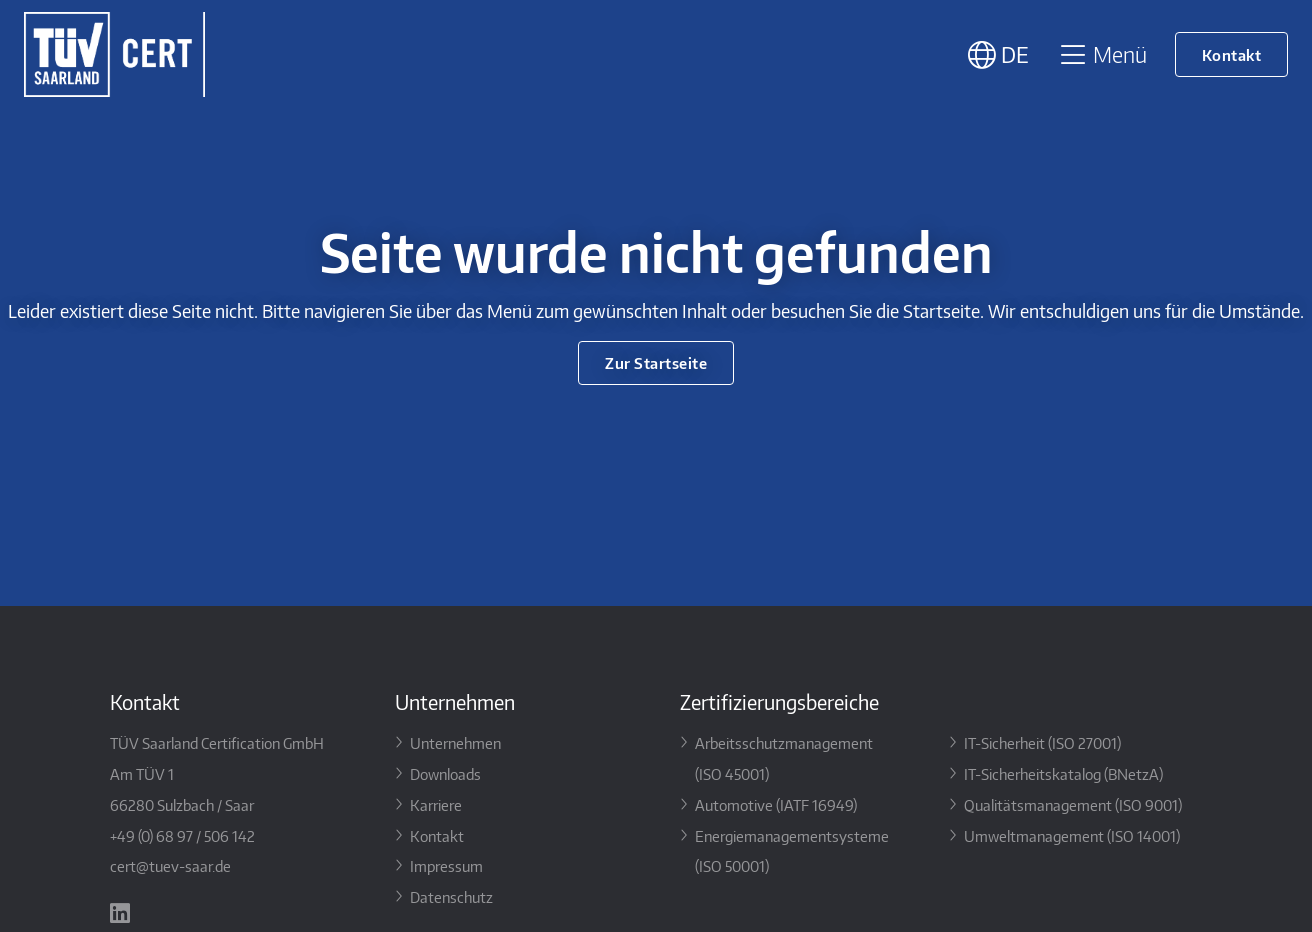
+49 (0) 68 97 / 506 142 (182, 835)
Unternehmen (455, 742)
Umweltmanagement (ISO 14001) (1072, 835)
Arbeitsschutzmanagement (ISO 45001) (784, 758)
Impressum (446, 865)
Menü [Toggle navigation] (1102, 54)
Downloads (445, 773)
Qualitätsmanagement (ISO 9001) (1073, 804)
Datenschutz (451, 896)
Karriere (436, 804)
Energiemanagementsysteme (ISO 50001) (792, 851)
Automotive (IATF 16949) (776, 804)
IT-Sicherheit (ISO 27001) (1042, 742)
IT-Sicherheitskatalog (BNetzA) (1063, 773)
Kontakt (1232, 54)
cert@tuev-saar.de (170, 865)
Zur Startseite (656, 362)
